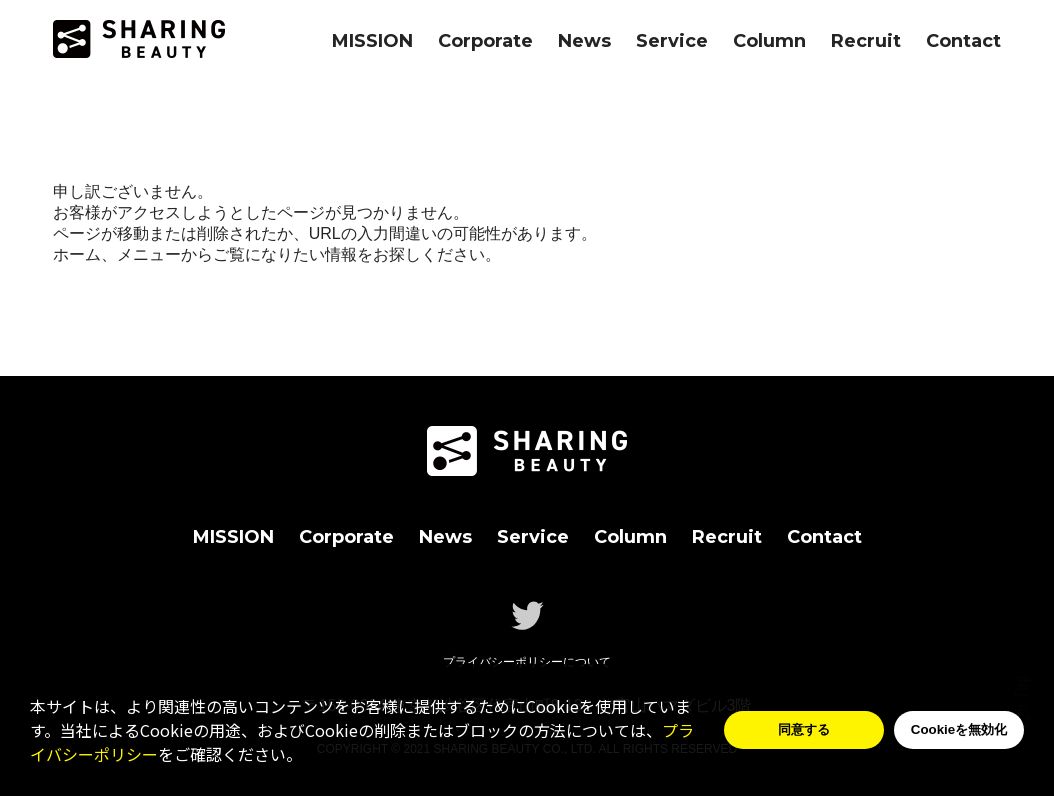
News (584, 41)
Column (769, 41)
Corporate (485, 41)
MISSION (372, 41)
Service (672, 41)
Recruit (866, 41)
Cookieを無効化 (959, 729)
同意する (804, 729)
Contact (963, 41)
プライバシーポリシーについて (527, 662)
